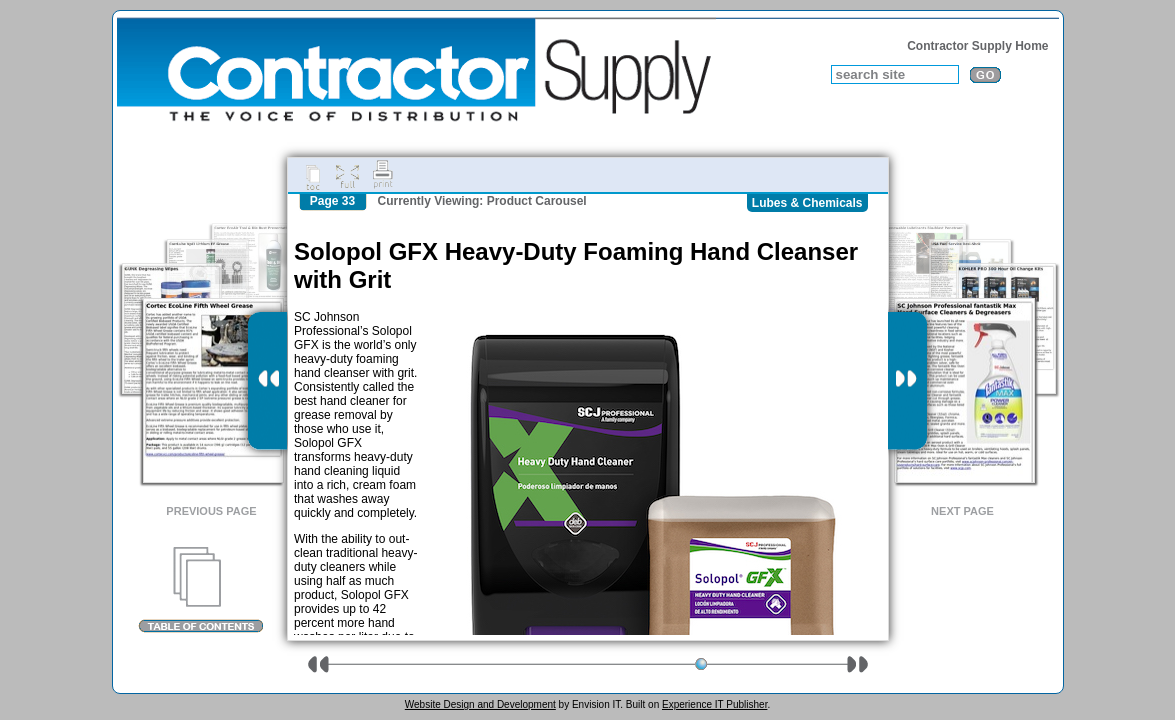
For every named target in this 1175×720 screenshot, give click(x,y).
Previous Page (211, 511)
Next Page (962, 511)
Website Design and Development (480, 704)
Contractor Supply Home (977, 46)
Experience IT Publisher (714, 704)
